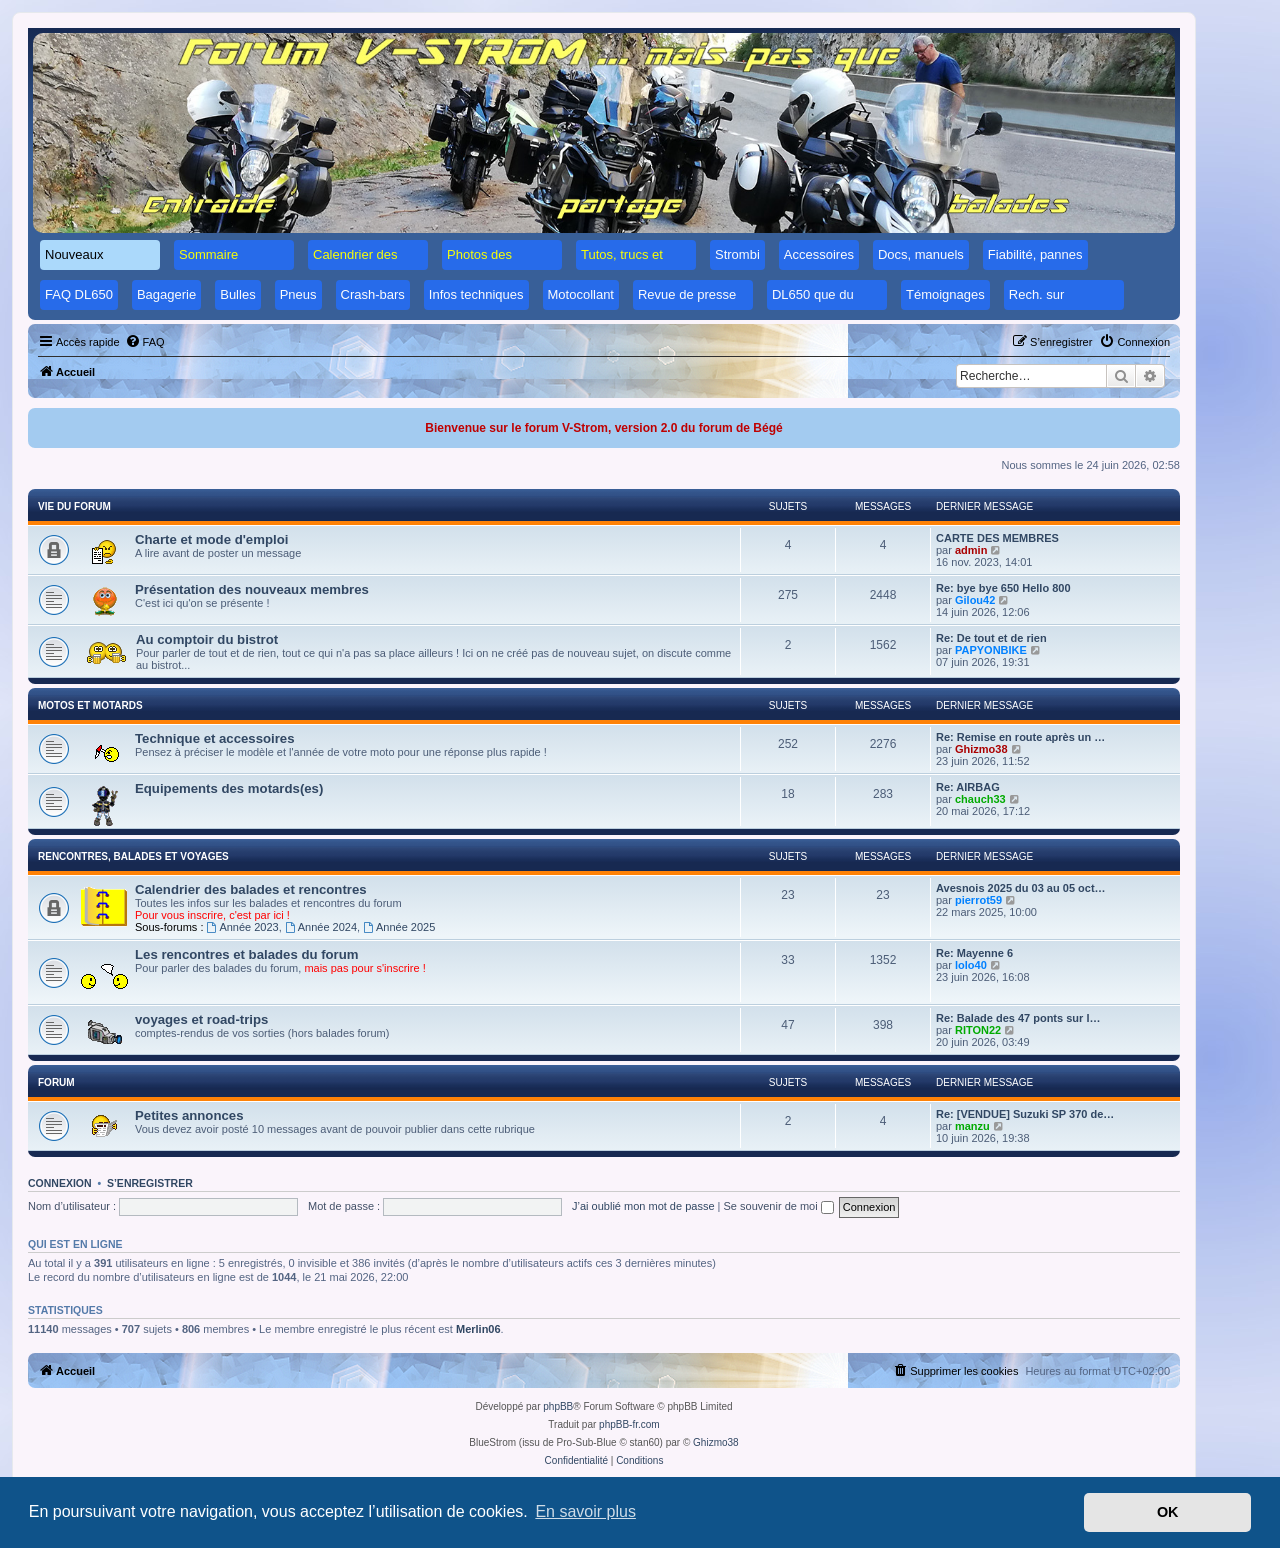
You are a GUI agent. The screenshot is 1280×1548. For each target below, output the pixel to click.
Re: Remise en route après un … (1020, 737)
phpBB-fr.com (629, 1424)
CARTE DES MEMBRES (997, 538)
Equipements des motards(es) (229, 788)
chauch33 (980, 799)
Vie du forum (74, 506)
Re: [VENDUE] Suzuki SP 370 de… (1025, 1114)
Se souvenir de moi (779, 1206)
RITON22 (978, 1030)
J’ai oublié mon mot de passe (643, 1206)
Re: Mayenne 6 (974, 953)
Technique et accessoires (215, 738)
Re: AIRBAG (968, 787)
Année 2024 (321, 927)
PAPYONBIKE (991, 650)
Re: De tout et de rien (991, 638)
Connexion (60, 1183)
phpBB (558, 1406)
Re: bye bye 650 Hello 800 (1003, 588)
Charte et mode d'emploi (211, 539)
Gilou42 (975, 600)
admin (971, 550)
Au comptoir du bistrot (207, 639)
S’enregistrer (150, 1183)
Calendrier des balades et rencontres (251, 889)
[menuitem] (145, 342)
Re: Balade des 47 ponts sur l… (1018, 1018)
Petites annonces (189, 1115)
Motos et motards (90, 705)
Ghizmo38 (981, 749)
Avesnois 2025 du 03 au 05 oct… (1021, 888)
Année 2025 (399, 927)
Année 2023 (243, 927)
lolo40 (971, 965)
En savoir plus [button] (585, 1511)
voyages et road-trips (201, 1019)
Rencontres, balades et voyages (133, 856)
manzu (972, 1126)
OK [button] (1168, 1512)
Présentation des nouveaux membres (252, 589)
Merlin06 (478, 1329)
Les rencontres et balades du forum (247, 954)
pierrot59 (978, 900)
